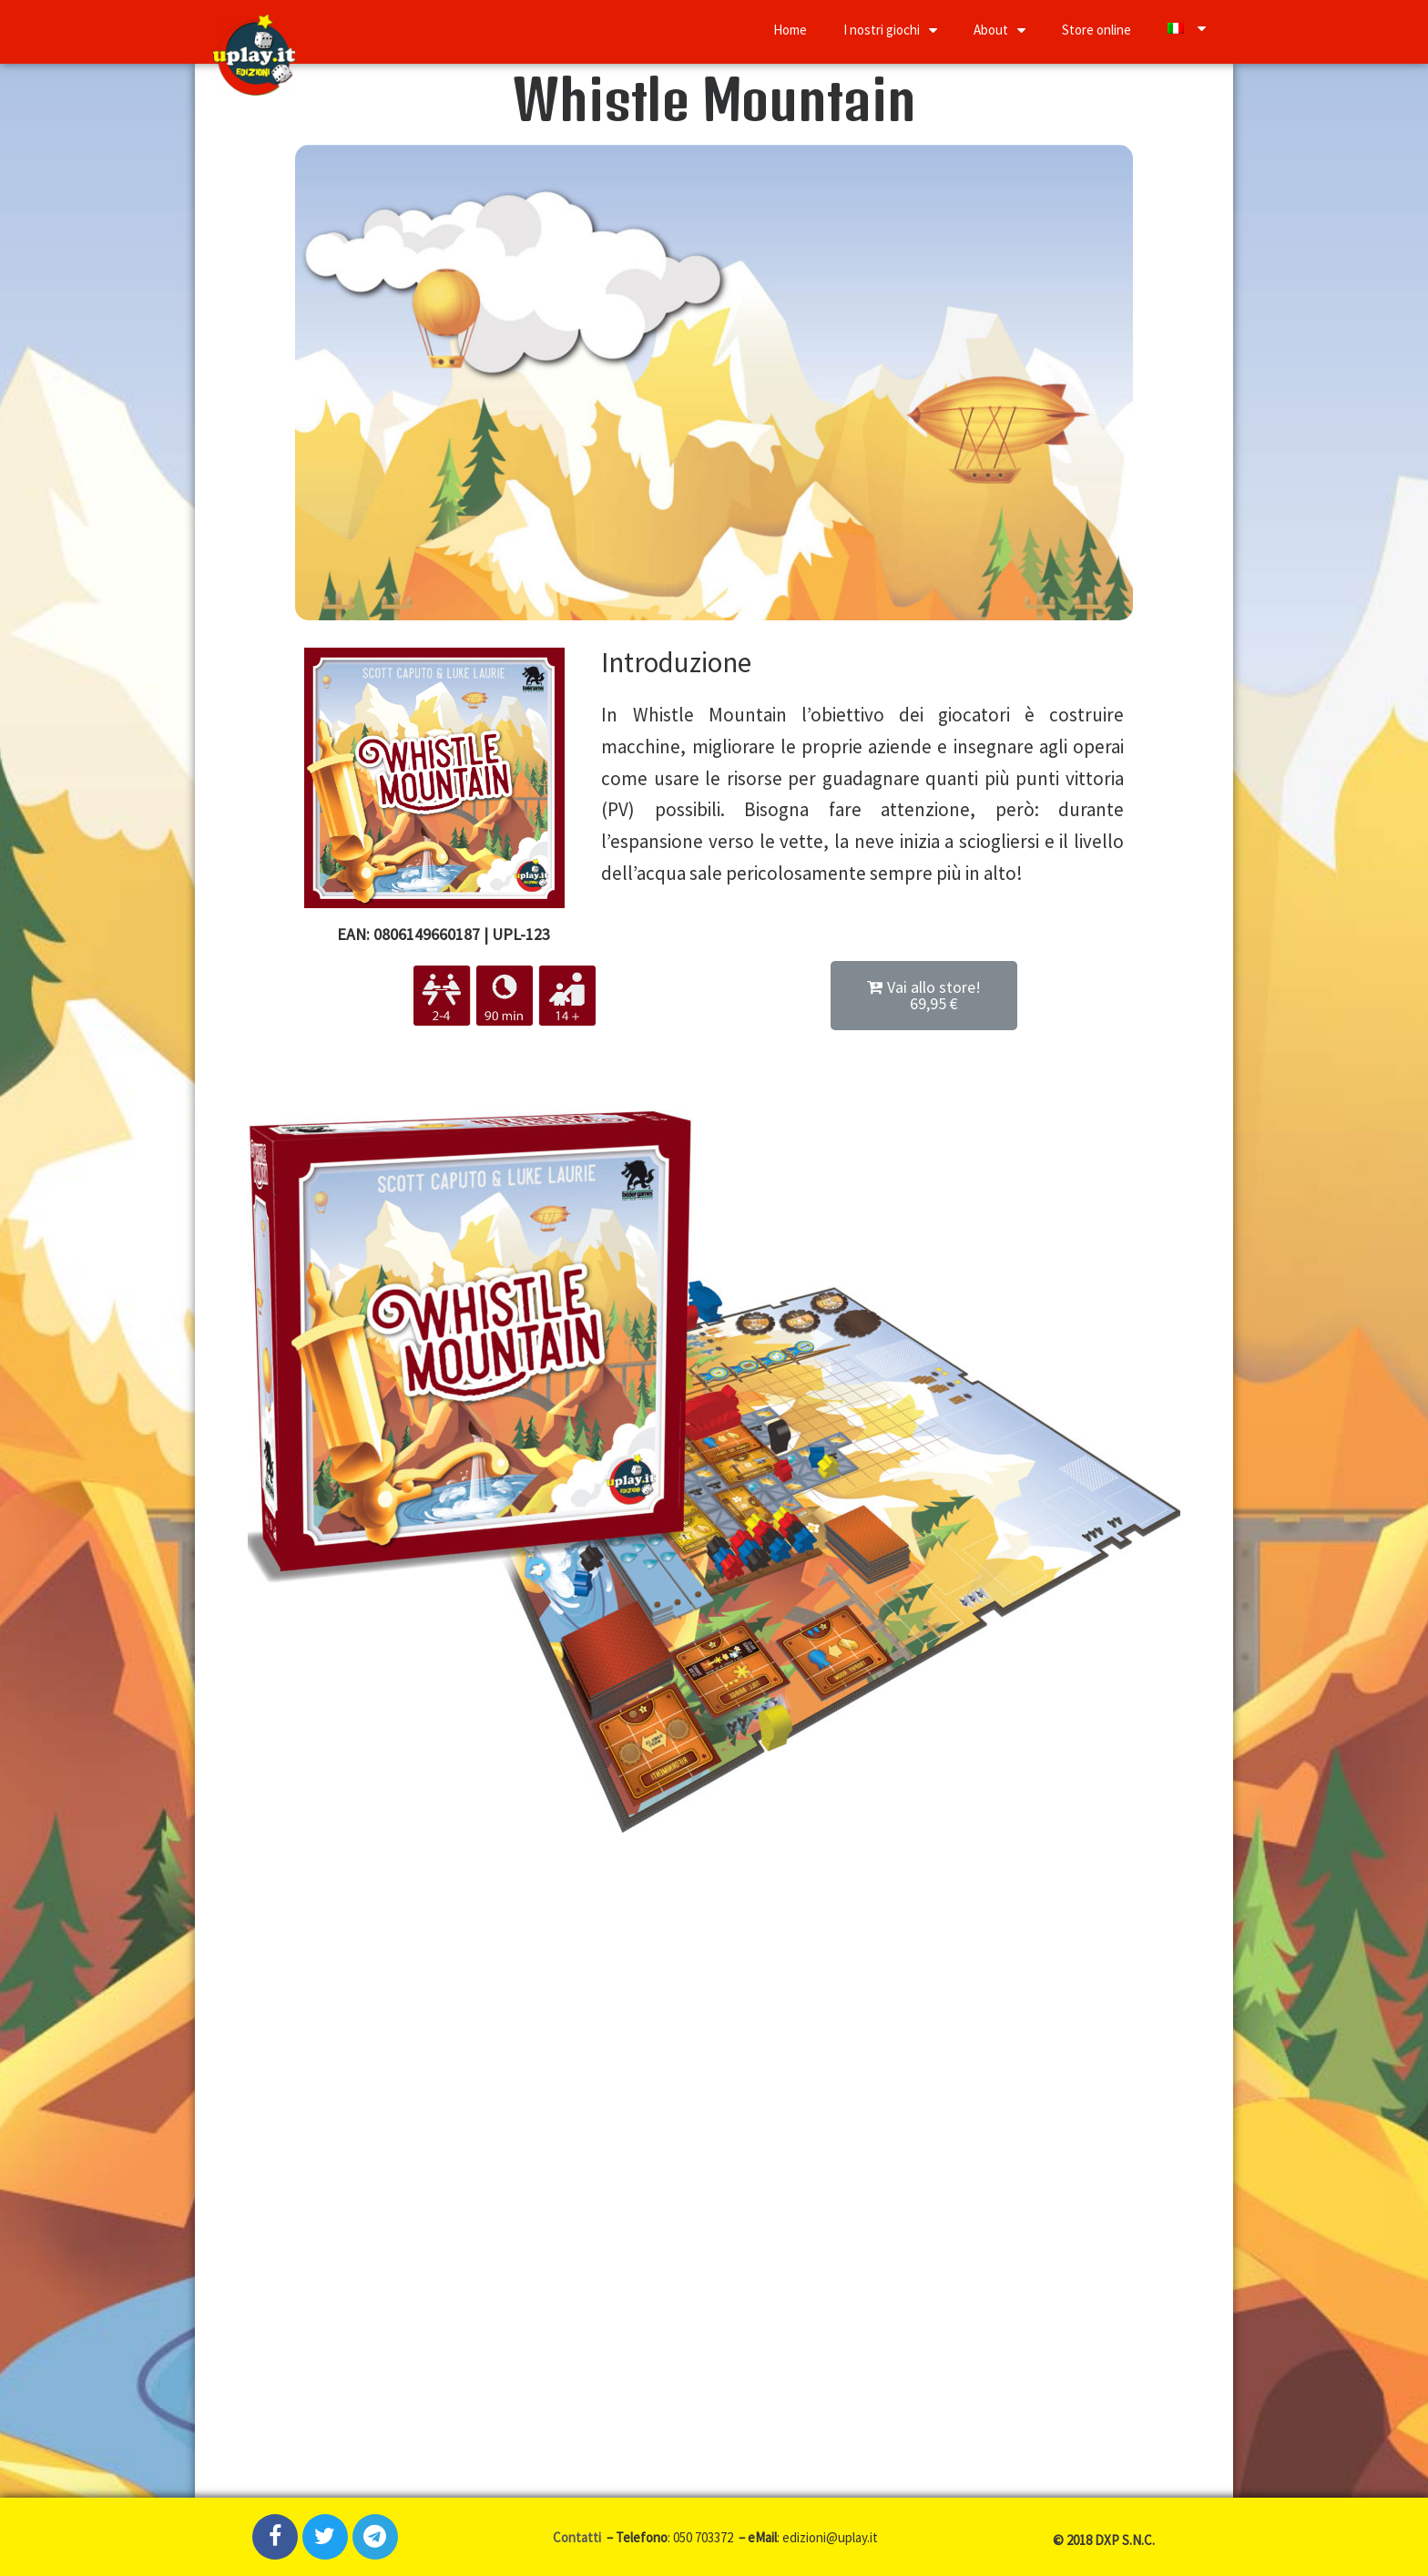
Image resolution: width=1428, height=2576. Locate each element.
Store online (1096, 29)
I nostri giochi (890, 29)
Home (790, 29)
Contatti (578, 2537)
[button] (924, 995)
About (999, 29)
